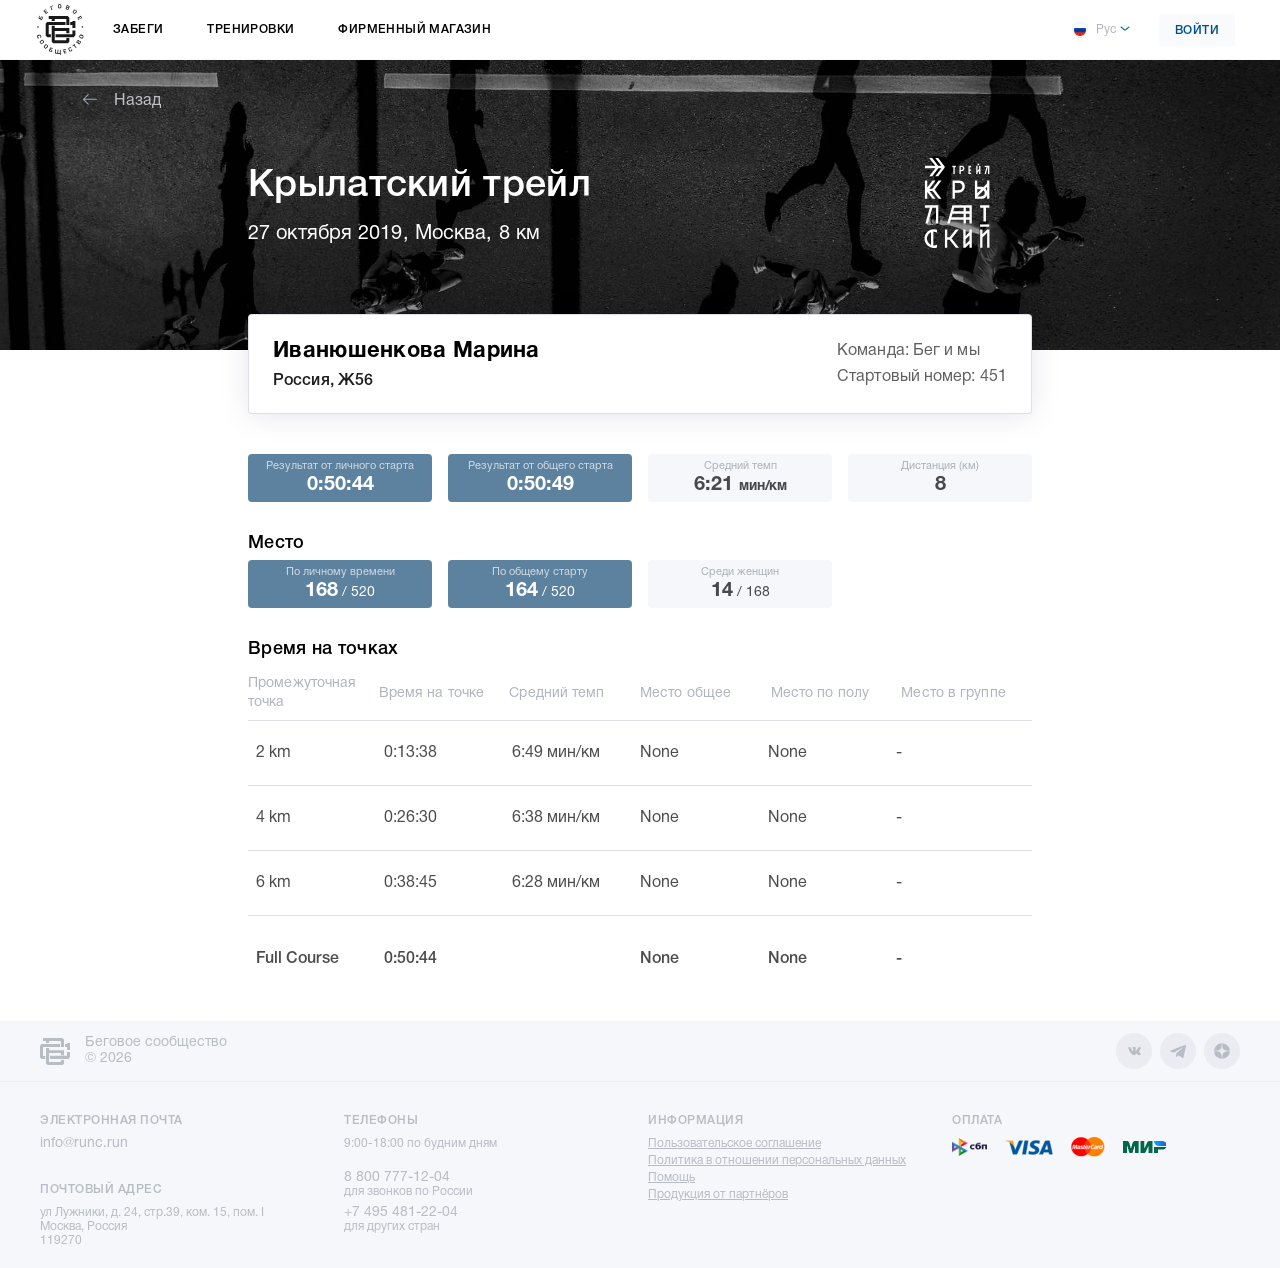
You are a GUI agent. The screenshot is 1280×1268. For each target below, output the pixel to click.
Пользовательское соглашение (734, 1143)
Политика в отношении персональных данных (777, 1160)
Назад (122, 101)
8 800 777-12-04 (397, 1177)
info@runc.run (84, 1143)
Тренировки (250, 29)
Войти (1197, 30)
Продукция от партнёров (718, 1194)
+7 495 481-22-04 (401, 1212)
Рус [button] (1094, 30)
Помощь (671, 1177)
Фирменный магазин (414, 29)
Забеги (138, 29)
